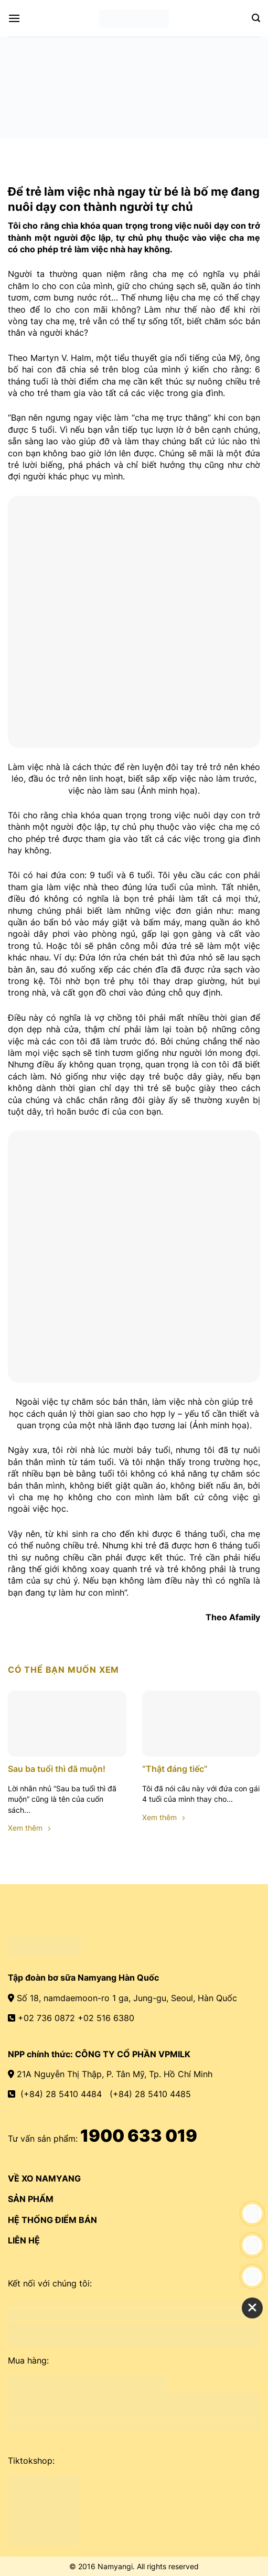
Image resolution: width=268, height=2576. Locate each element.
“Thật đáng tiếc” (175, 1768)
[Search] (256, 18)
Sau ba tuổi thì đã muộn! (56, 1768)
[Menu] (14, 18)
